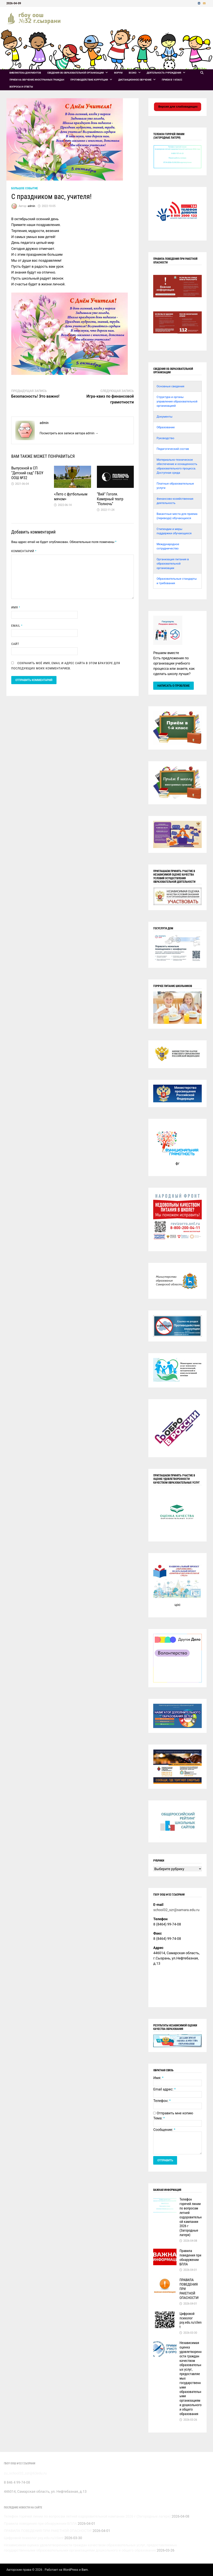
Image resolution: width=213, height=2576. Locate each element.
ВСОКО (132, 72)
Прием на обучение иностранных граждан (37, 79)
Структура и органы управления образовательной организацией (176, 401)
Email (17, 625)
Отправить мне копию (175, 2113)
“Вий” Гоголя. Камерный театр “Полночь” (110, 499)
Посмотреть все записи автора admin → (69, 433)
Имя (15, 607)
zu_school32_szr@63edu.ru (25, 2473)
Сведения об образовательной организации (75, 72)
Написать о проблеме (173, 685)
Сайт (15, 644)
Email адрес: (164, 2089)
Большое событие (24, 188)
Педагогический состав (172, 449)
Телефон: (162, 2101)
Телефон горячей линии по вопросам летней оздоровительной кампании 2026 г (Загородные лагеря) (190, 2217)
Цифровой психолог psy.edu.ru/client (190, 2320)
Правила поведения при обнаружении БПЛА (190, 2257)
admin (31, 206)
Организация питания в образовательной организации (172, 564)
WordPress (70, 2570)
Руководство (165, 438)
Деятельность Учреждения (164, 72)
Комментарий (24, 551)
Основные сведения (170, 386)
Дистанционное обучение (134, 79)
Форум (118, 72)
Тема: (159, 2118)
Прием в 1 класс (172, 79)
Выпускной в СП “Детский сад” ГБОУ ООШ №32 (27, 473)
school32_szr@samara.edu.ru (176, 1910)
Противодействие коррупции (89, 79)
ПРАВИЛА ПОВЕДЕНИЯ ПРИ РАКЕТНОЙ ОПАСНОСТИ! (48, 2531)
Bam (85, 2570)
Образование (165, 427)
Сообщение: (164, 2130)
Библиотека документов (25, 72)
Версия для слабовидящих (177, 106)
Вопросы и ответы (21, 86)
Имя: (158, 2078)
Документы (164, 416)
